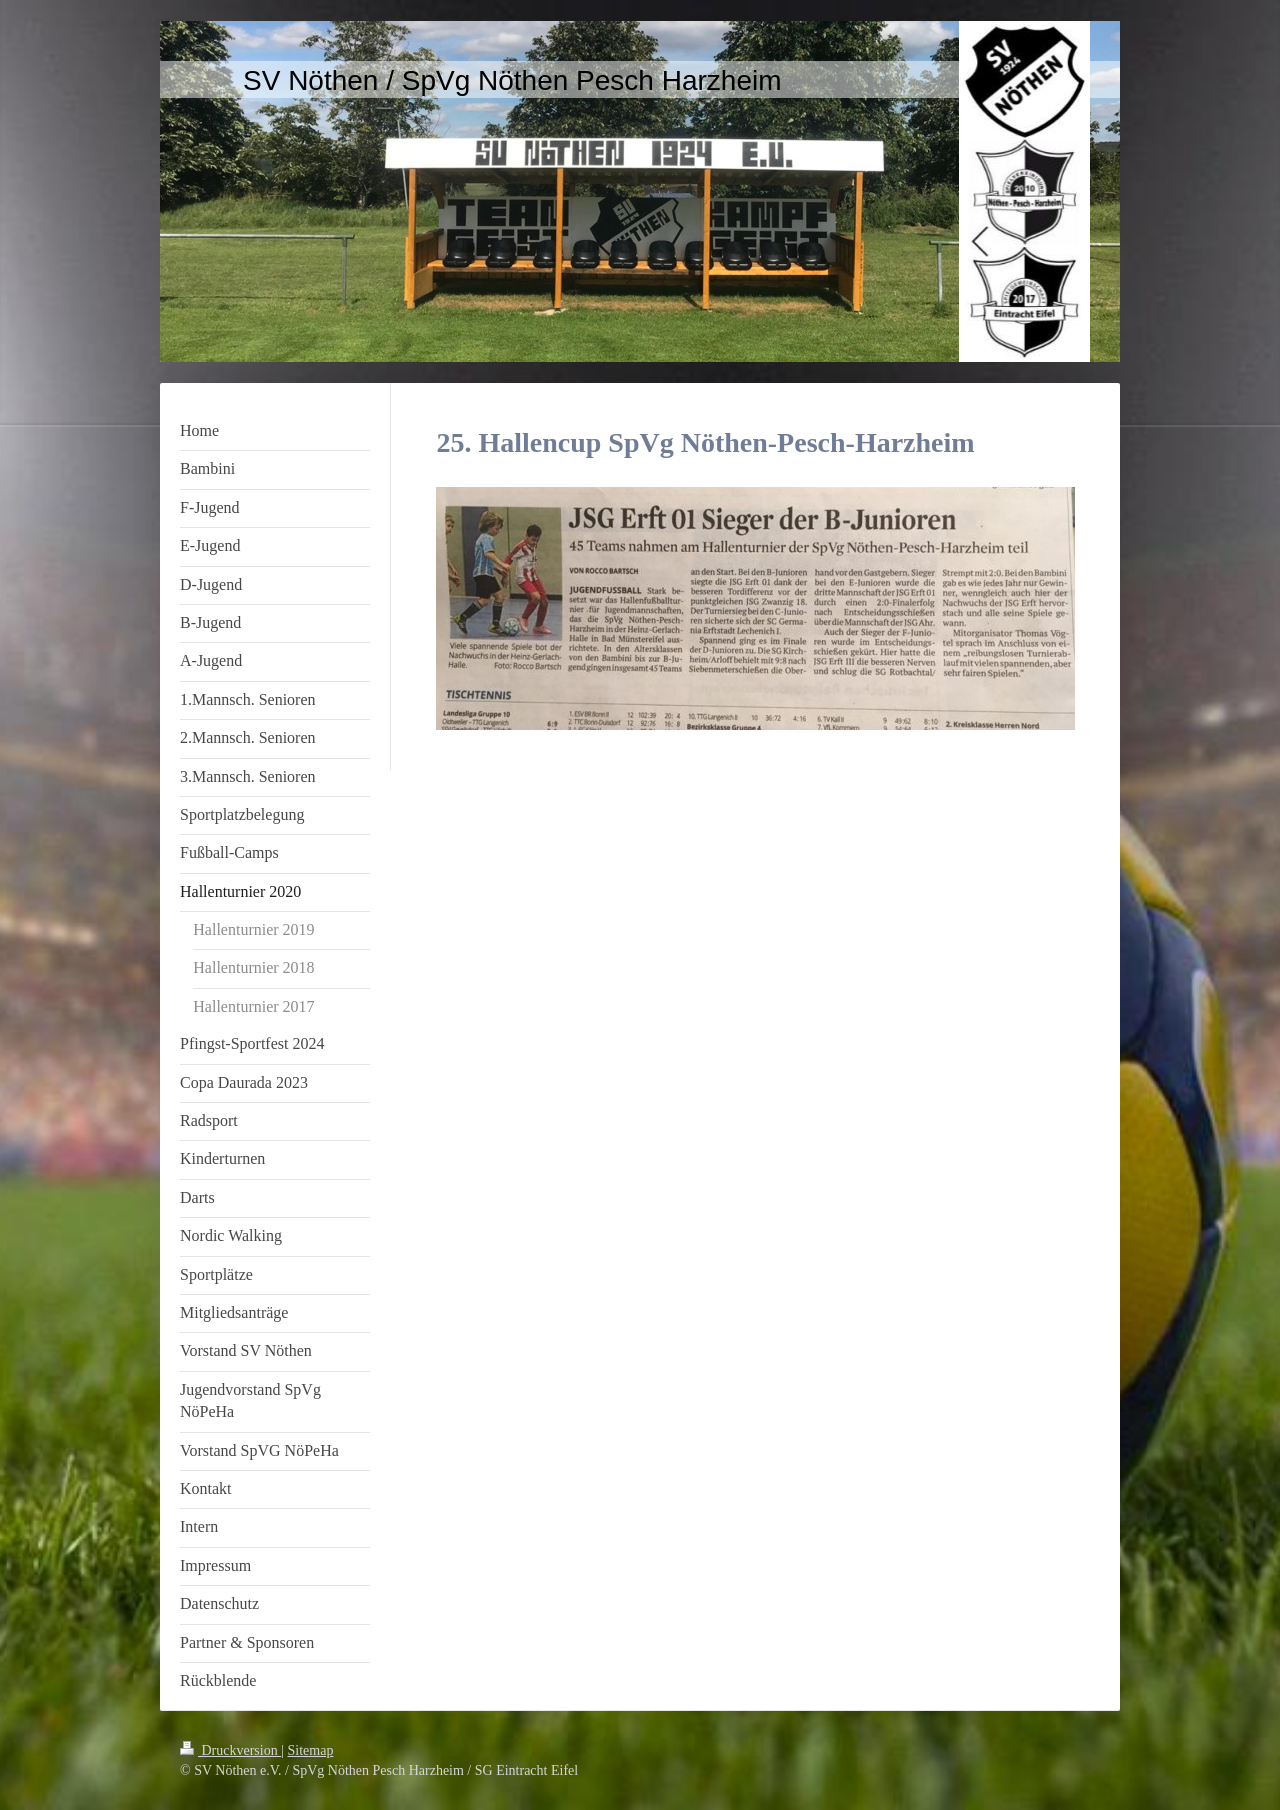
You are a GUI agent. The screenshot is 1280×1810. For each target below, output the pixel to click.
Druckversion (230, 1750)
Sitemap (311, 1750)
